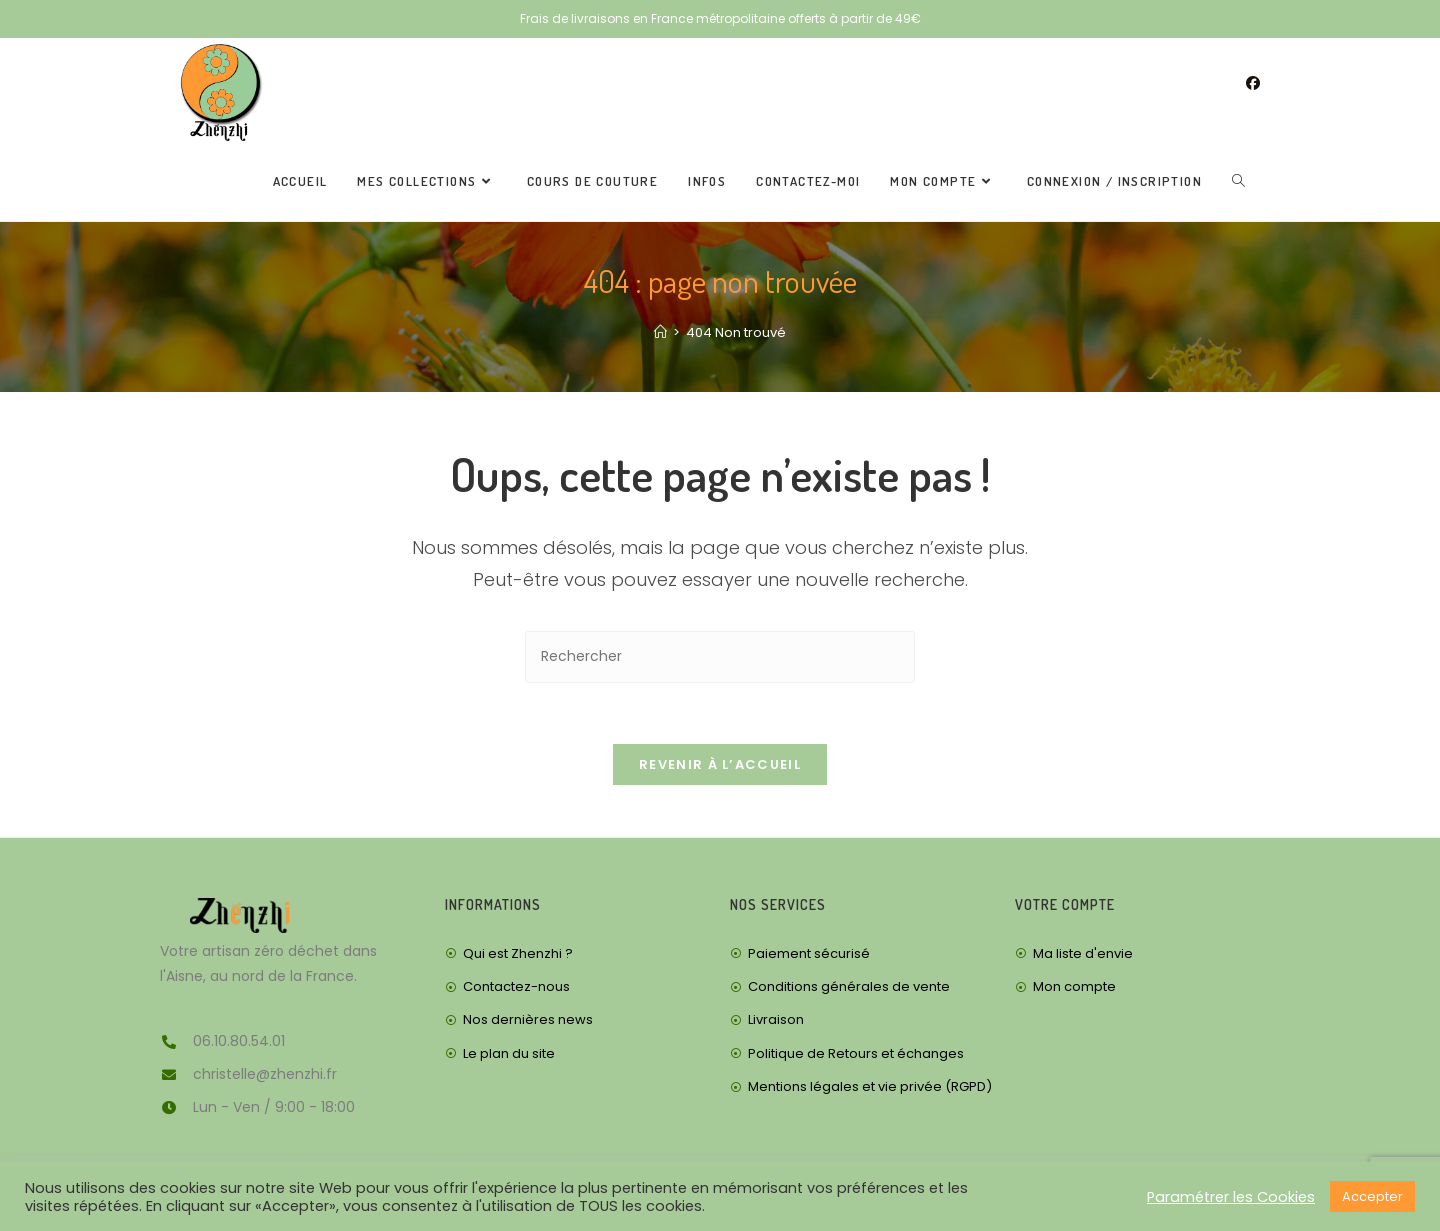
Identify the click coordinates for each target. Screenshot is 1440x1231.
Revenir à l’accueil (720, 764)
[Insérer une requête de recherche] (720, 656)
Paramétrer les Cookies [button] (1231, 1197)
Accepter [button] (1372, 1196)
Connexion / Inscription (1114, 181)
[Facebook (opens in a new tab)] (1253, 83)
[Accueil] (660, 332)
